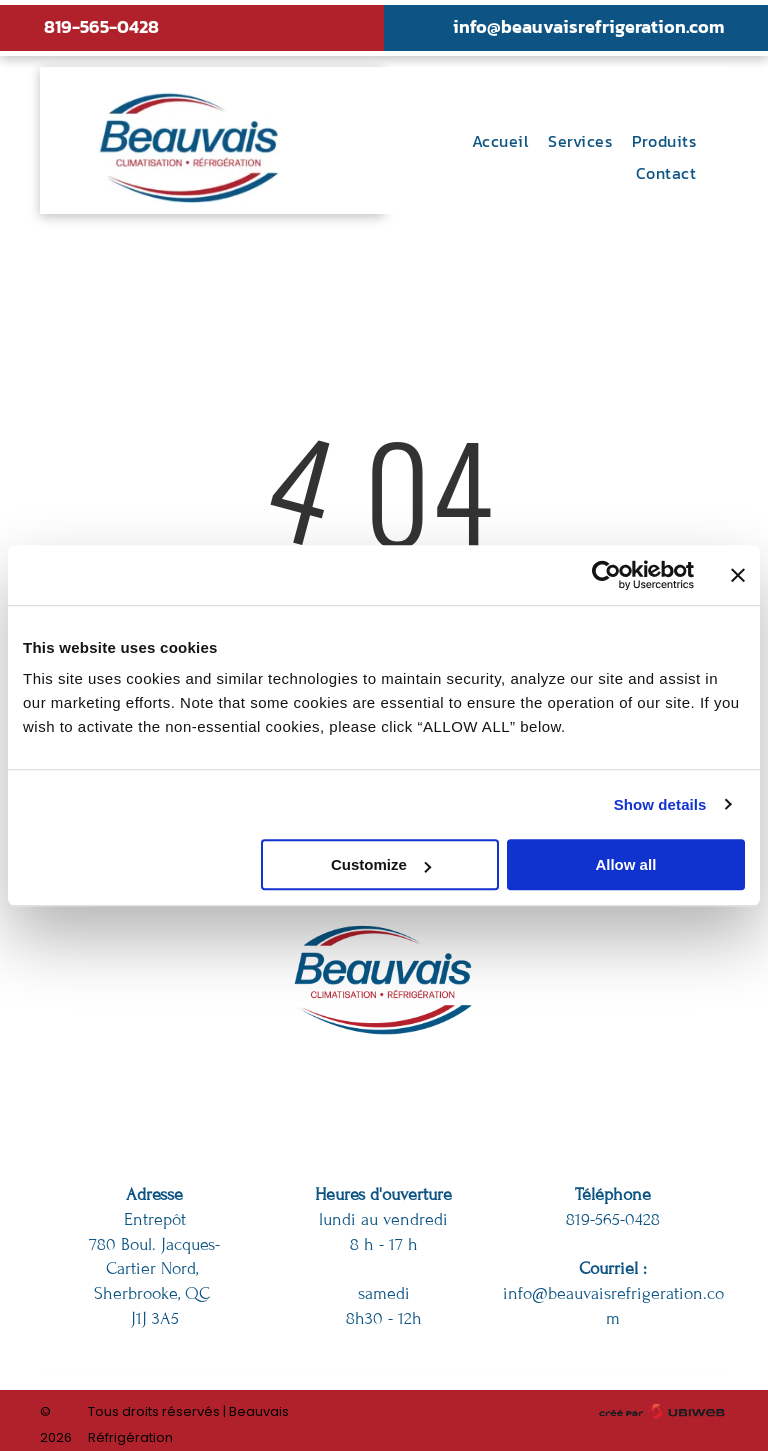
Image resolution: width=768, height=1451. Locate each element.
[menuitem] (500, 141)
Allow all (625, 864)
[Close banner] (738, 575)
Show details (660, 804)
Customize (381, 864)
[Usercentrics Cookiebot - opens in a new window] (606, 575)
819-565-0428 (101, 26)
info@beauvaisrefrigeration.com (588, 26)
